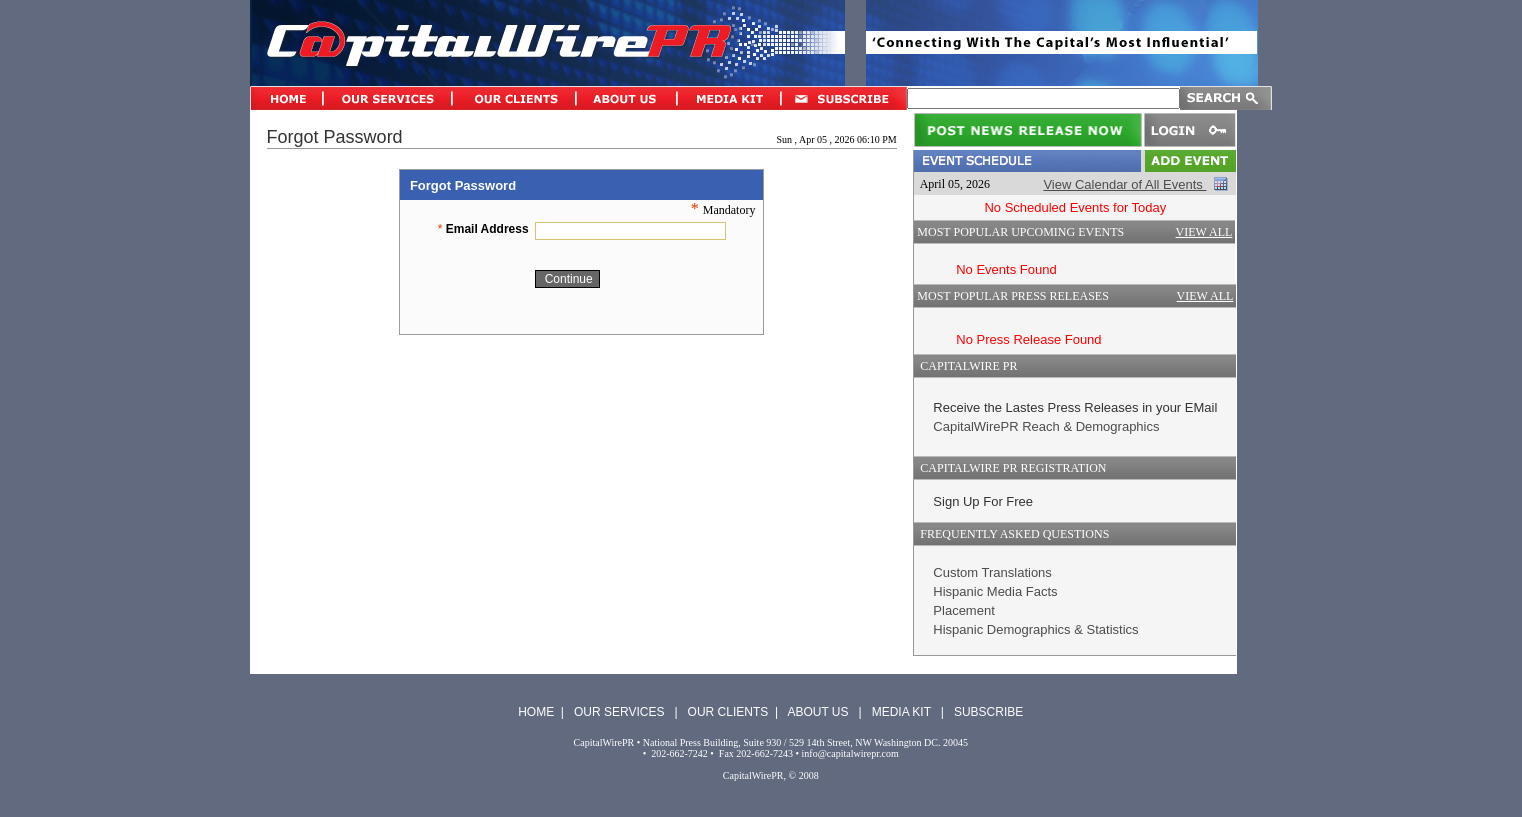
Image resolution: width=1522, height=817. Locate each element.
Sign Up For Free (983, 501)
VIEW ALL (1204, 232)
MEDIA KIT (901, 712)
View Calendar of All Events (1124, 184)
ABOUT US (817, 712)
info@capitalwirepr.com (850, 753)
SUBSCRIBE (988, 712)
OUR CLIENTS (728, 712)
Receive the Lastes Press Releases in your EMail (1075, 407)
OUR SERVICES (619, 712)
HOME (536, 712)
